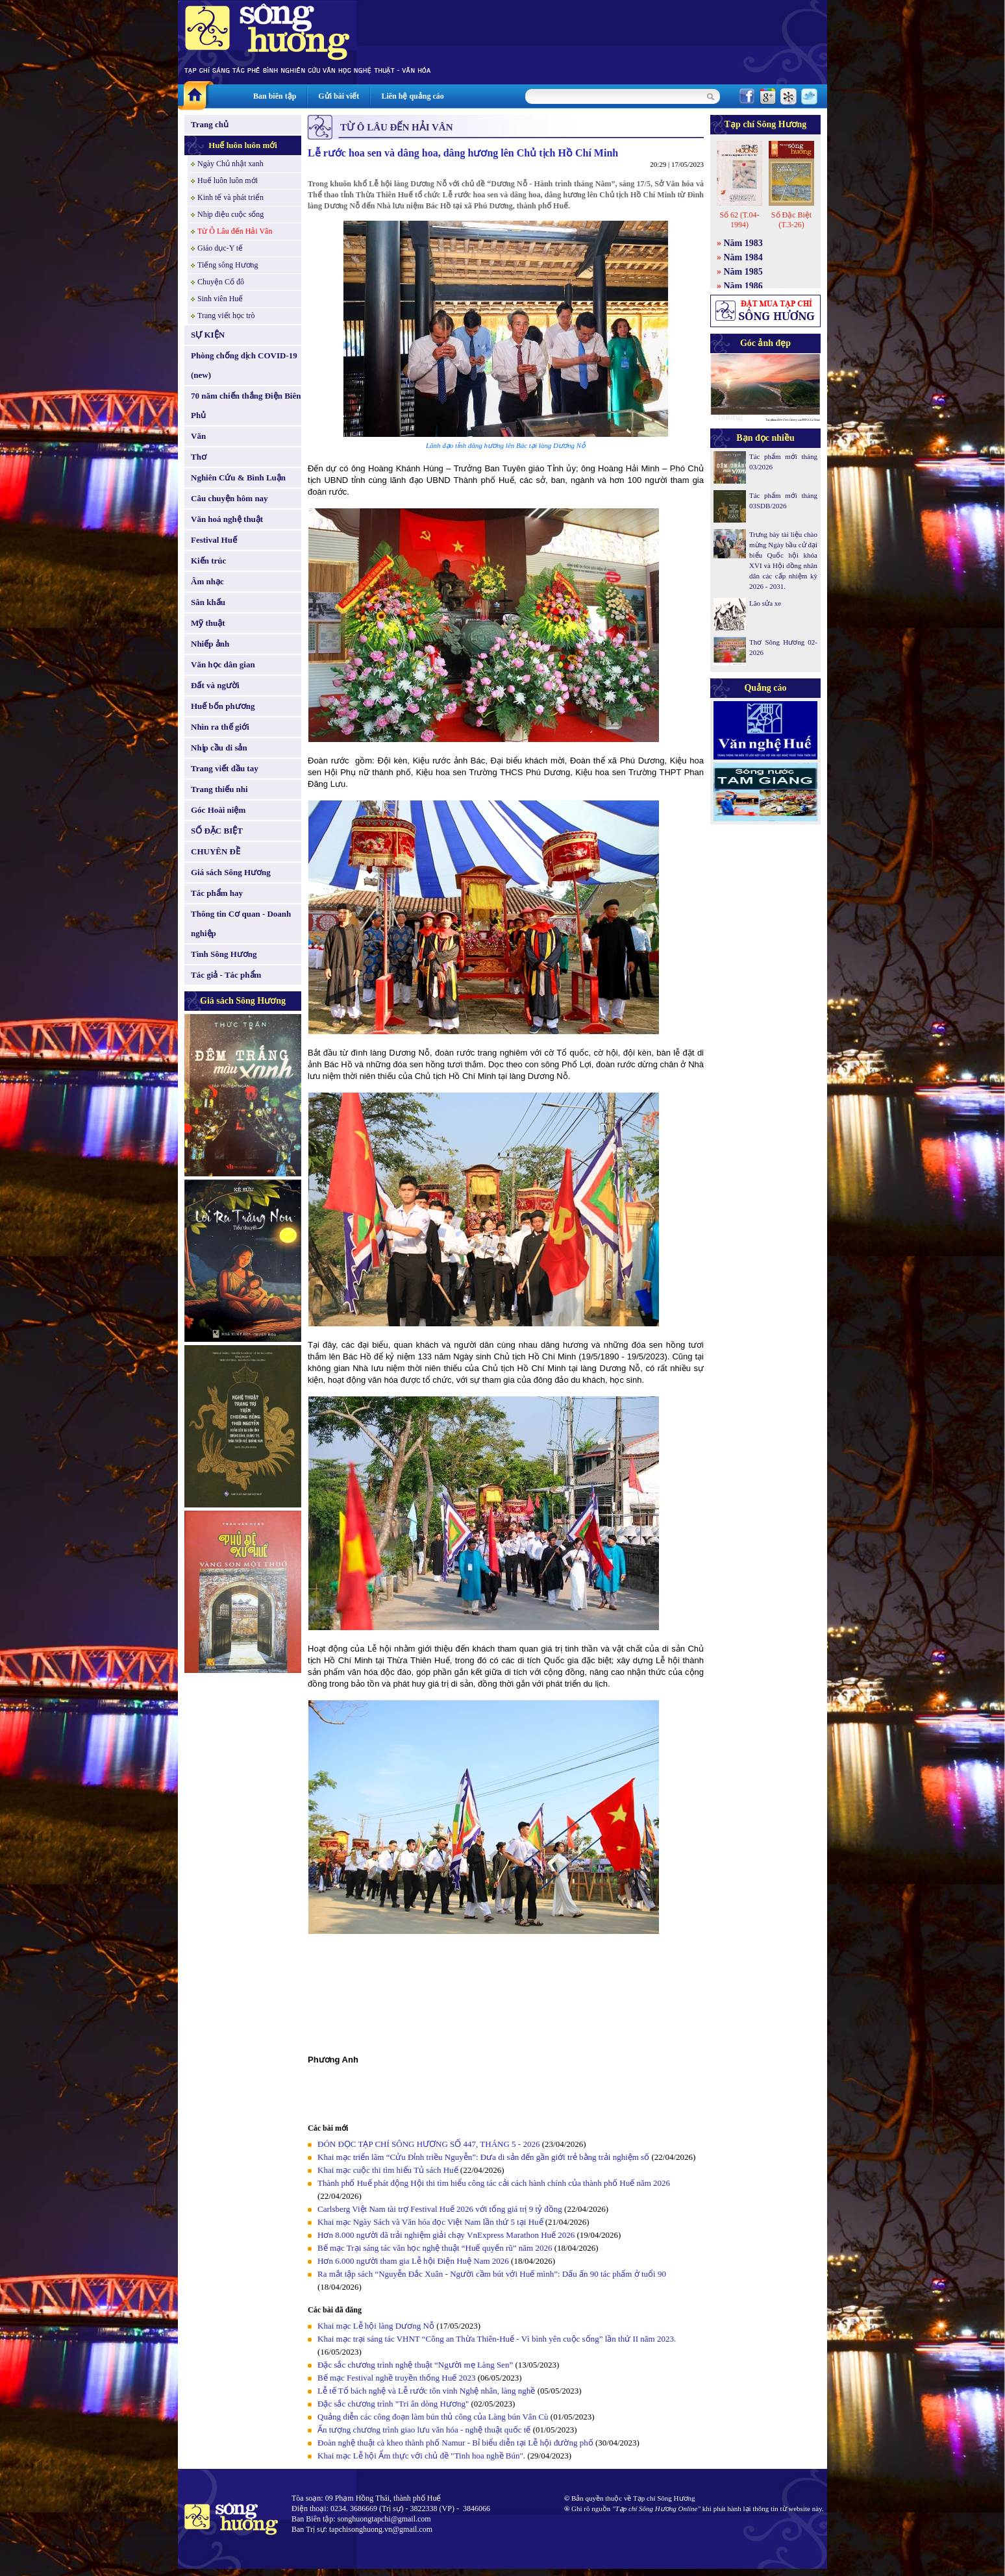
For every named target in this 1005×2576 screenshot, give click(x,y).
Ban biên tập (274, 96)
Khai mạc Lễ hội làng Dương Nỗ (375, 2326)
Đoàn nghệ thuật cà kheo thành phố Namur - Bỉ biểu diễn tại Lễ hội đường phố (455, 2442)
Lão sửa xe (765, 603)
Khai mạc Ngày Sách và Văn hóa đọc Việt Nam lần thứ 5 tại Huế (430, 2222)
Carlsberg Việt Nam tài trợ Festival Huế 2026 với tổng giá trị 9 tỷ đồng (439, 2209)
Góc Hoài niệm (218, 810)
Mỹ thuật (208, 623)
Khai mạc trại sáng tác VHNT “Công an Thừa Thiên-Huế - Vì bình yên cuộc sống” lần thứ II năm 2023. (496, 2339)
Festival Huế (214, 540)
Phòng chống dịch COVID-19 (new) (244, 365)
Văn (198, 436)
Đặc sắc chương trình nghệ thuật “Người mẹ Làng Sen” (415, 2365)
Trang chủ (210, 124)
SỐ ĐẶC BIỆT (217, 831)
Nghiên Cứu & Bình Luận (238, 477)
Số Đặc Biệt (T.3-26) (791, 219)
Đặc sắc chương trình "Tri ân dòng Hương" (393, 2404)
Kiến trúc (208, 560)
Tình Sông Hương (224, 954)
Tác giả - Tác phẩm (226, 975)
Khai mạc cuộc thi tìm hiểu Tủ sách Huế (387, 2170)
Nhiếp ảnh (210, 644)
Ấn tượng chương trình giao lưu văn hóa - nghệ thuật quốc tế (423, 2429)
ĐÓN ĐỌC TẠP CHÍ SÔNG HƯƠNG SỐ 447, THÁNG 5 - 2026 (428, 2144)
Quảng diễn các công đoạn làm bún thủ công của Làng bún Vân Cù (433, 2416)
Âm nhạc (207, 581)
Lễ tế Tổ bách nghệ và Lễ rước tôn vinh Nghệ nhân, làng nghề (426, 2391)
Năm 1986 (743, 286)
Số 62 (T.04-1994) (739, 219)
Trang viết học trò (226, 315)
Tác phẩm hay (217, 893)
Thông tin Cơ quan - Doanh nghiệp (241, 923)
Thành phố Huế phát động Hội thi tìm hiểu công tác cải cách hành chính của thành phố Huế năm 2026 (493, 2183)
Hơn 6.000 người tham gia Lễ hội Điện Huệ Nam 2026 (414, 2261)
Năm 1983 (743, 243)
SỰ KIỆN (208, 335)
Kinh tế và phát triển (230, 197)
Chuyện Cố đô (220, 281)
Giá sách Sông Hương (231, 872)
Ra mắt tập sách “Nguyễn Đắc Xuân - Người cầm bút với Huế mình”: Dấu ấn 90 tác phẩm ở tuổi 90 (491, 2274)
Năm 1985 (743, 272)
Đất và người (215, 685)
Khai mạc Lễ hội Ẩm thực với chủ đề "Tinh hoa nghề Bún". (421, 2455)
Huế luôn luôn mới (242, 145)
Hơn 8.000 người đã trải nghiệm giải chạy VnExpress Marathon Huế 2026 (446, 2235)
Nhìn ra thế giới (220, 727)
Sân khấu (208, 602)
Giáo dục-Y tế (220, 248)
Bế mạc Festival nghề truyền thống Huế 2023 (396, 2378)
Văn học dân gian (223, 664)
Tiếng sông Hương (227, 264)
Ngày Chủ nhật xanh (230, 163)
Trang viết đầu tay (224, 768)
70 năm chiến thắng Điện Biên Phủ (246, 405)
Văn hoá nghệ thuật (227, 519)
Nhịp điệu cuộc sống (230, 214)
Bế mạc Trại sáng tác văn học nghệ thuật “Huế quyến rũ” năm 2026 (434, 2248)
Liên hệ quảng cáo (412, 96)
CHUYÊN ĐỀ (215, 851)
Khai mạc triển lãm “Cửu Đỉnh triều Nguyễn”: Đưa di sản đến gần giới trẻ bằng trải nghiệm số (483, 2157)
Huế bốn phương (223, 706)
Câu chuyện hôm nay (229, 498)
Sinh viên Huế (220, 298)
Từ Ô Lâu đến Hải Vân (234, 231)
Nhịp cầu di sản (219, 747)
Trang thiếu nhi (219, 789)
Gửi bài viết (338, 96)
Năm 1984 (743, 257)
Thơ (198, 457)
